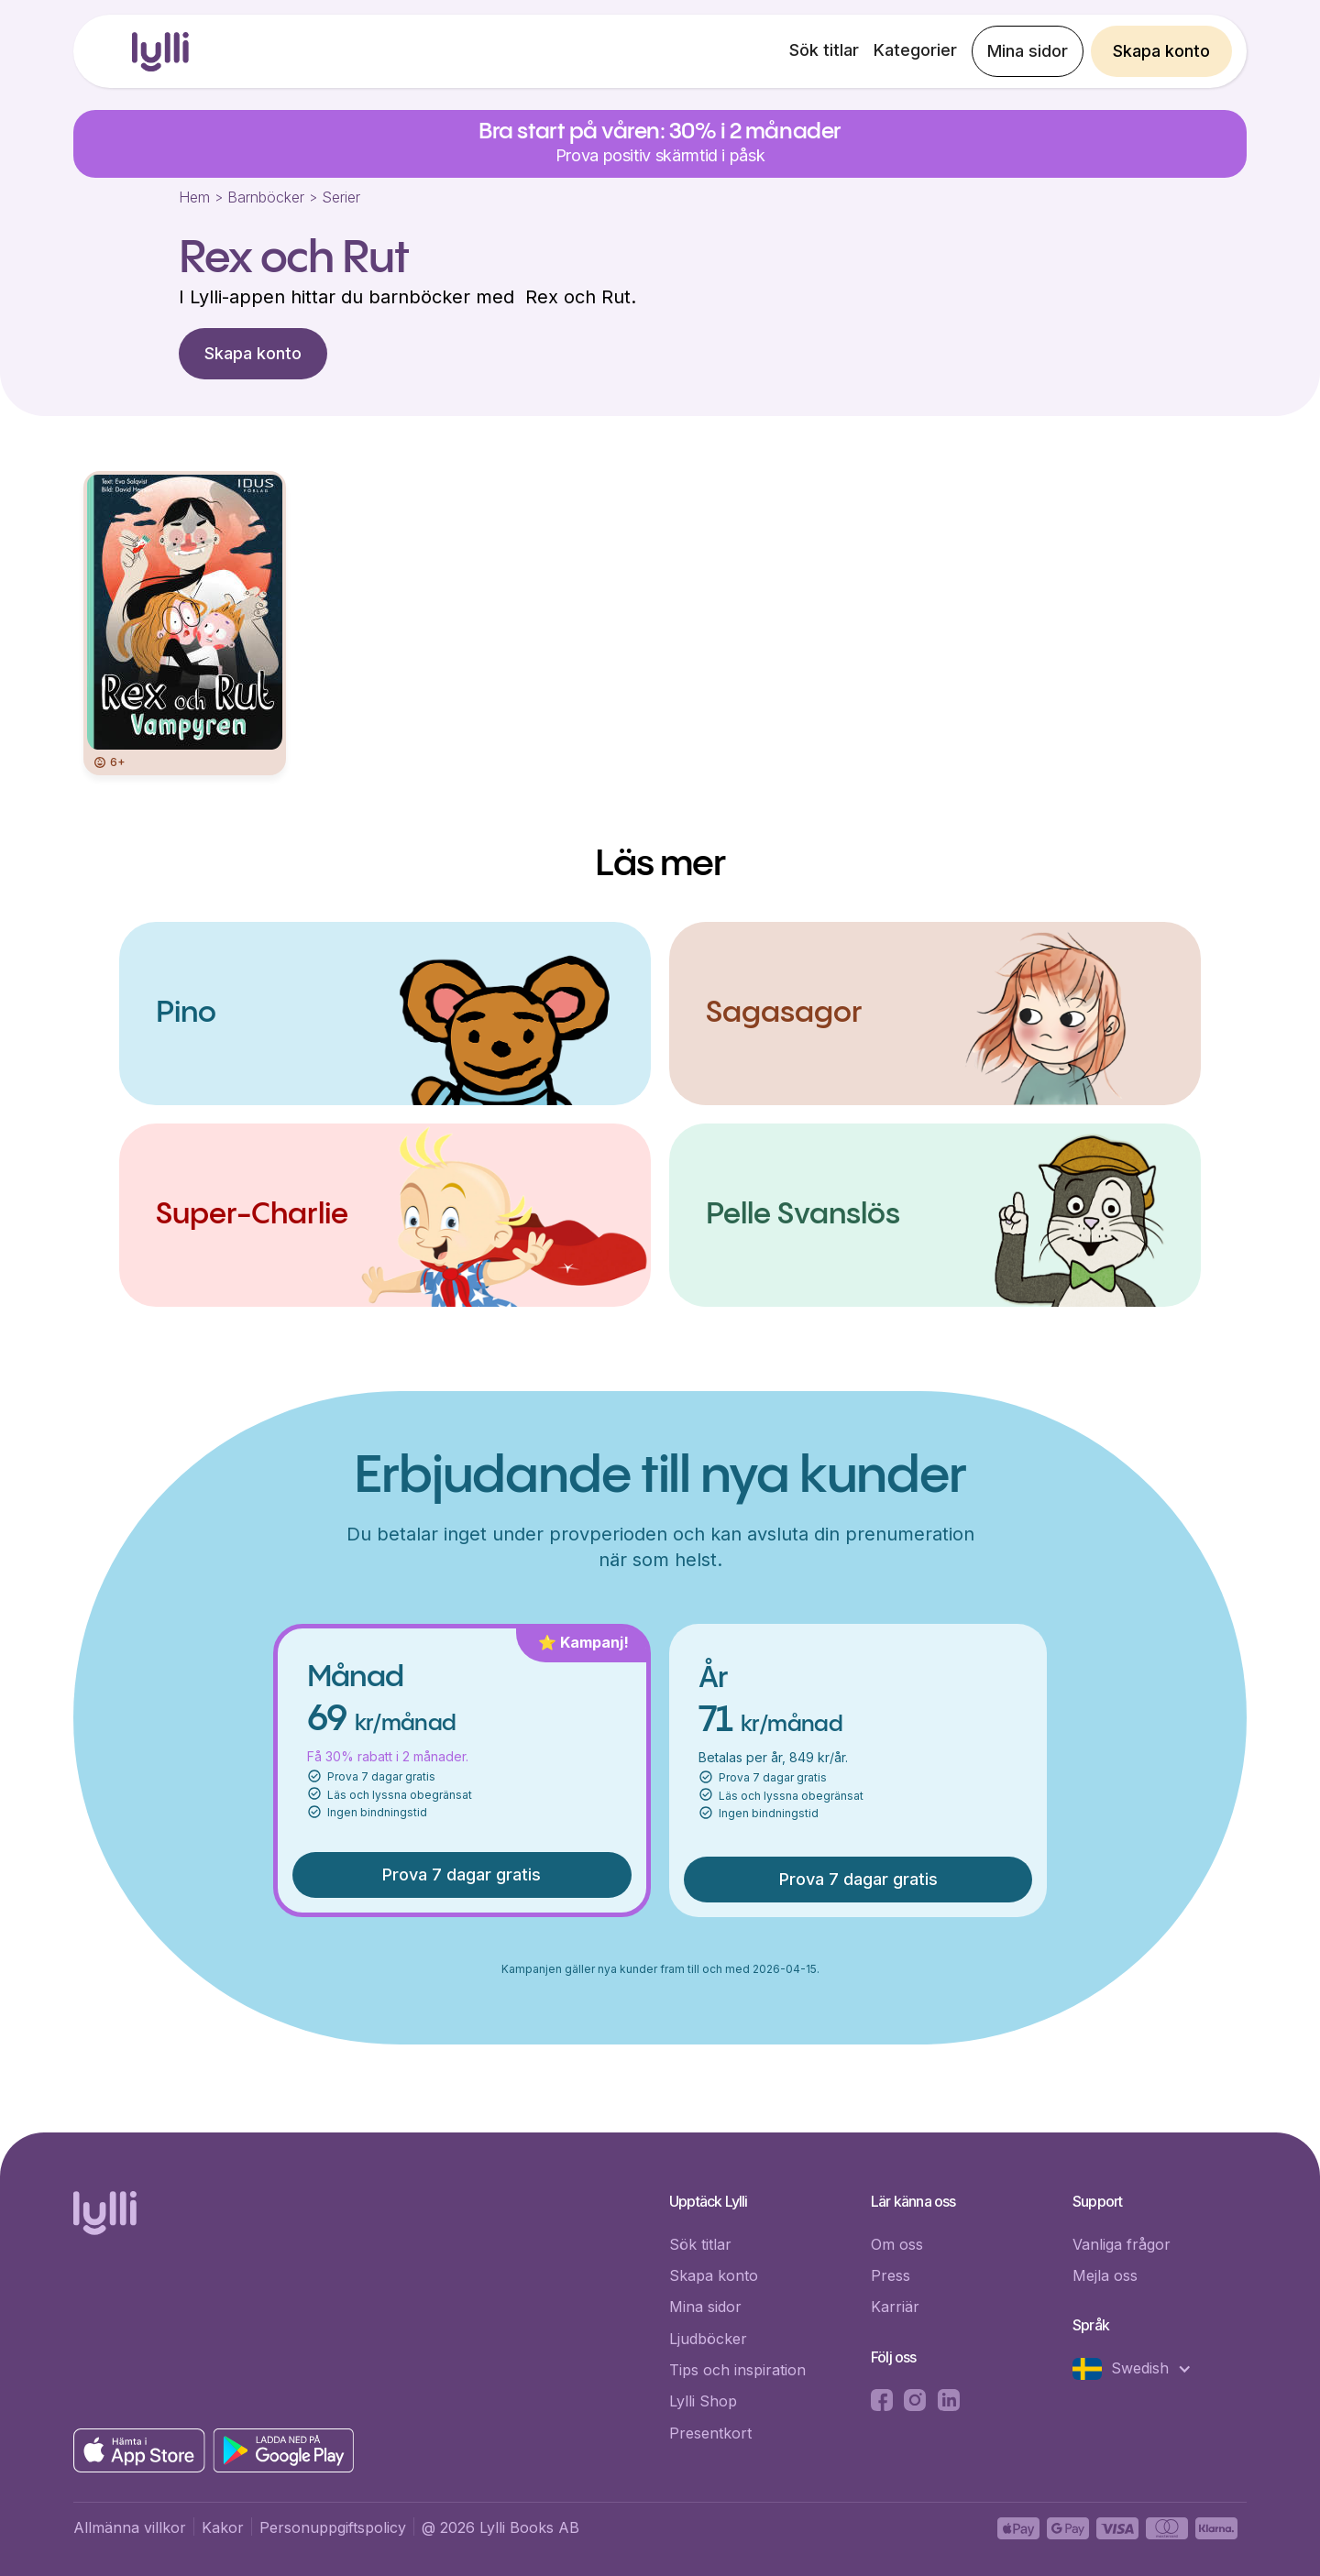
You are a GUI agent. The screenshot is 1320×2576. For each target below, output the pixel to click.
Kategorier (915, 50)
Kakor (223, 2527)
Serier (341, 197)
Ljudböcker (708, 2338)
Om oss (897, 2244)
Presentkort (710, 2433)
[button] (1141, 2369)
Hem (194, 197)
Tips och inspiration (737, 2370)
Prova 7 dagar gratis (461, 1874)
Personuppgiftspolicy (332, 2527)
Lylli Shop (703, 2401)
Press (890, 2275)
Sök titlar (824, 50)
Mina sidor (1027, 50)
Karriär (895, 2306)
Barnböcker (265, 197)
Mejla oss (1105, 2275)
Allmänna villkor (129, 2527)
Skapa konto (1161, 50)
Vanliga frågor (1121, 2244)
